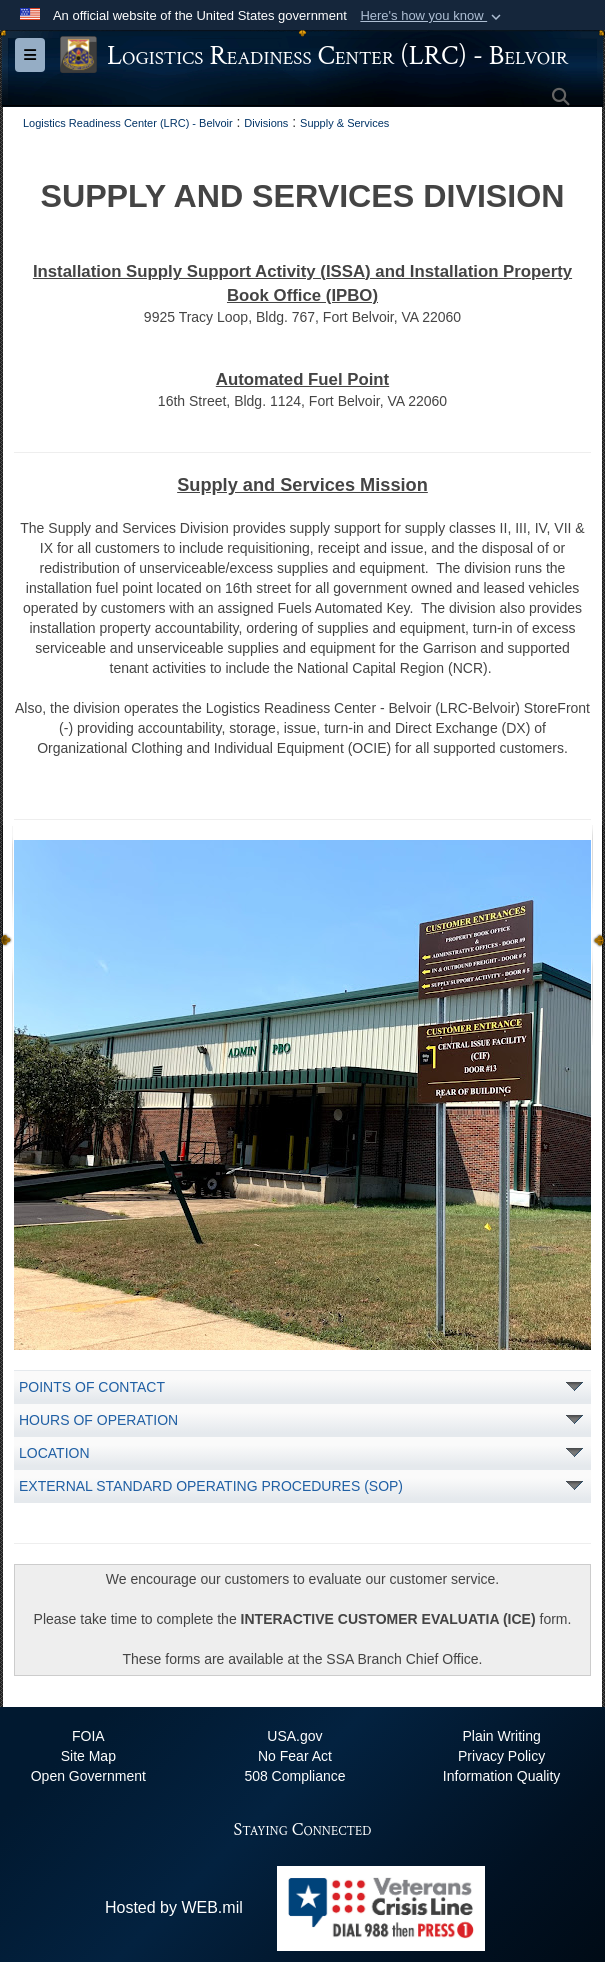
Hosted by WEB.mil (174, 1907)
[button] (432, 16)
